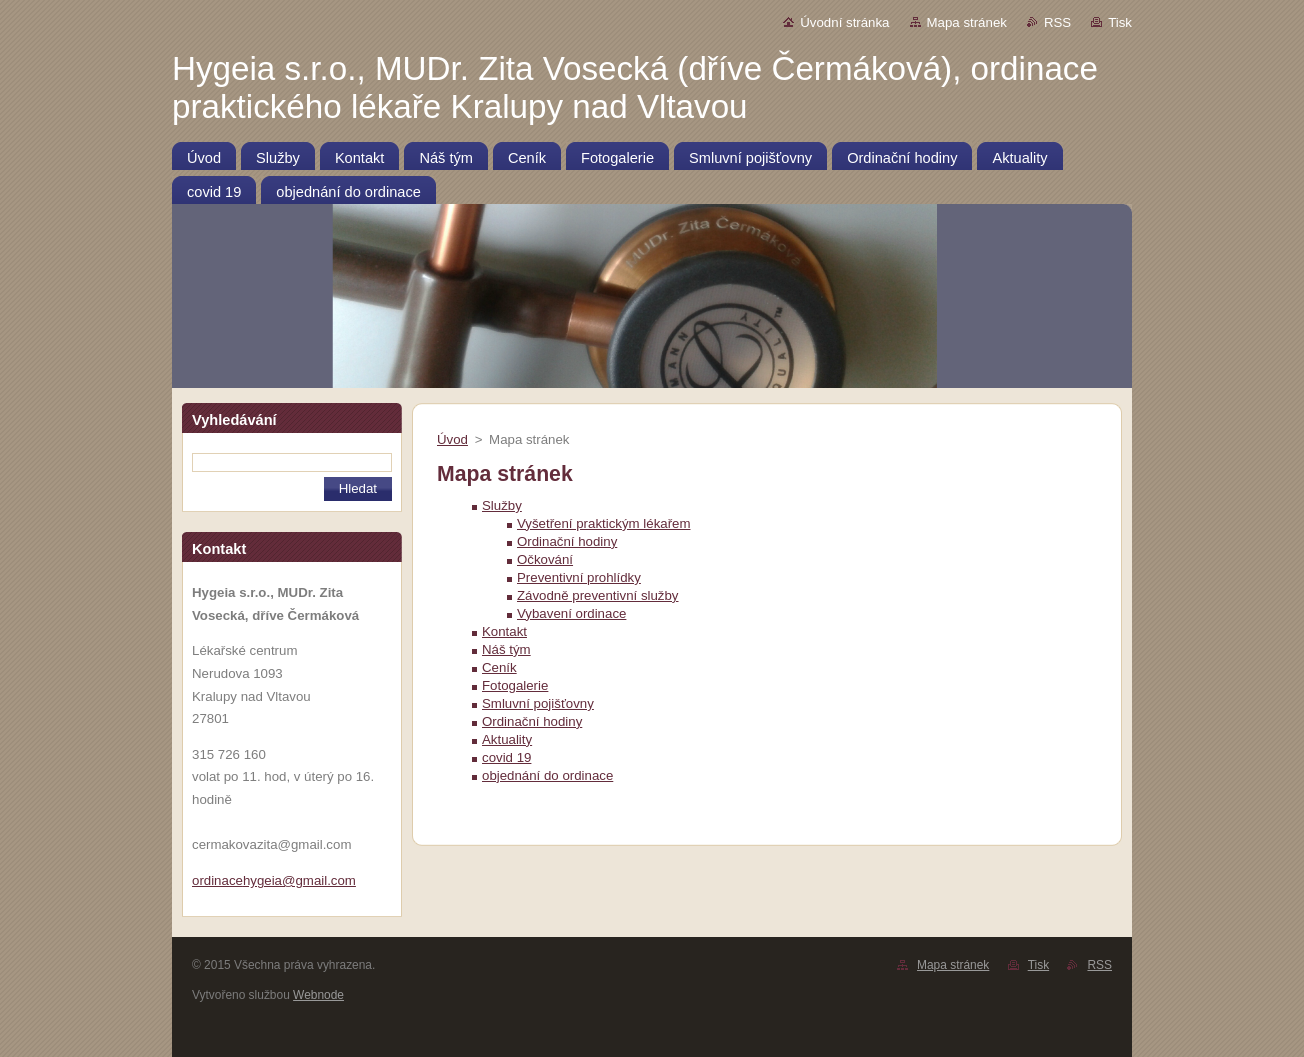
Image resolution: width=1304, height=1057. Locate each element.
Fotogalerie (515, 685)
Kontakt (504, 631)
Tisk (1120, 22)
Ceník (499, 667)
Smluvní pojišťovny (538, 703)
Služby (502, 505)
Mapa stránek (967, 22)
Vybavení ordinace (571, 613)
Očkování (545, 559)
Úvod (452, 439)
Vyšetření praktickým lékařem (603, 523)
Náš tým (506, 649)
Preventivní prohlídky (579, 577)
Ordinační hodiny (567, 541)
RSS (1057, 22)
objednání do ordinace (547, 775)
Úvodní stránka (844, 22)
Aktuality (507, 739)
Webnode (318, 995)
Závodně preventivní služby (598, 595)
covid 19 (506, 757)
